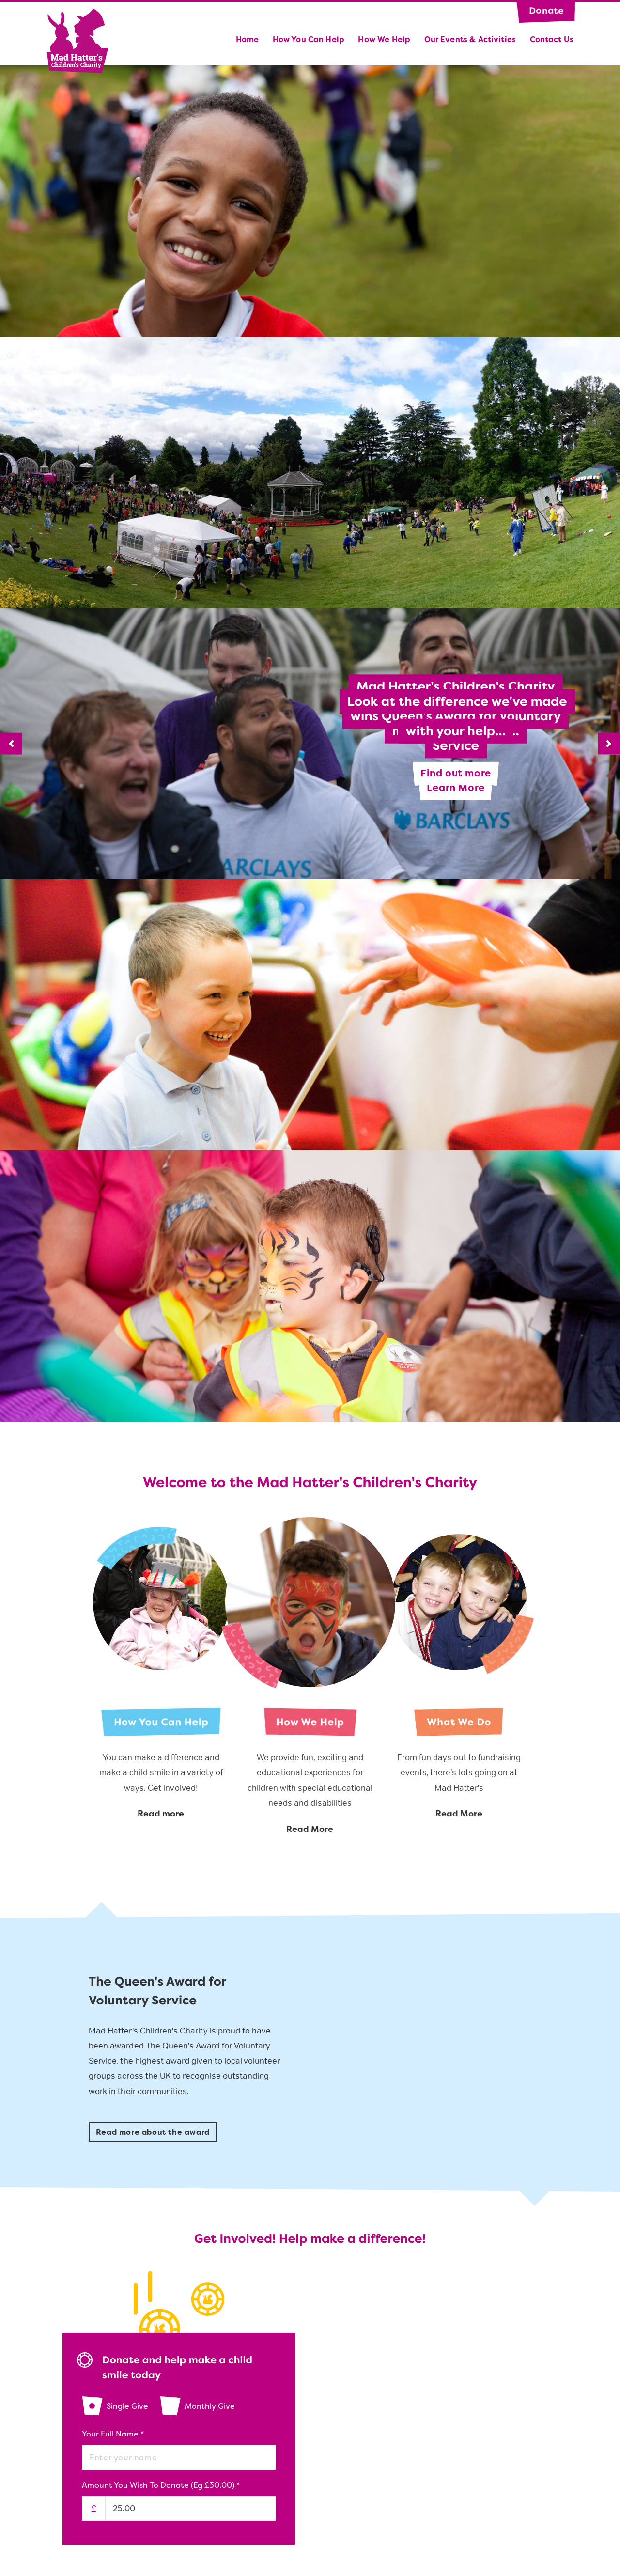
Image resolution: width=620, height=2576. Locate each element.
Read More (309, 1829)
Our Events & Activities (470, 39)
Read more (161, 1814)
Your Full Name (113, 2434)
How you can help (308, 39)
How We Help (384, 39)
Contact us (552, 39)
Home (247, 39)
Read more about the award (153, 2132)
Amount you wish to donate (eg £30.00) (161, 2485)
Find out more (455, 772)
